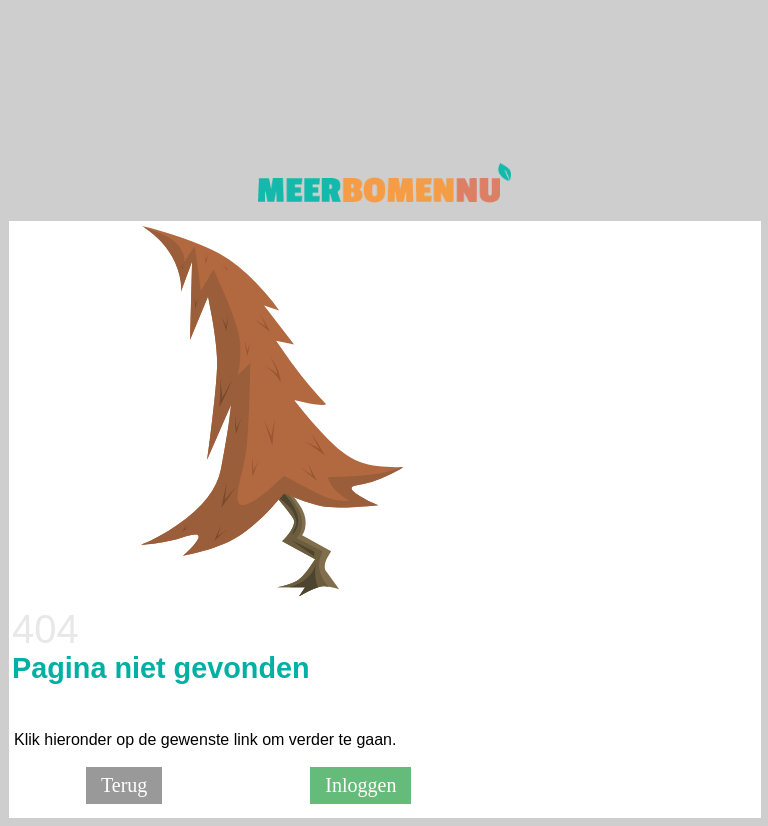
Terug (124, 785)
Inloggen (360, 785)
